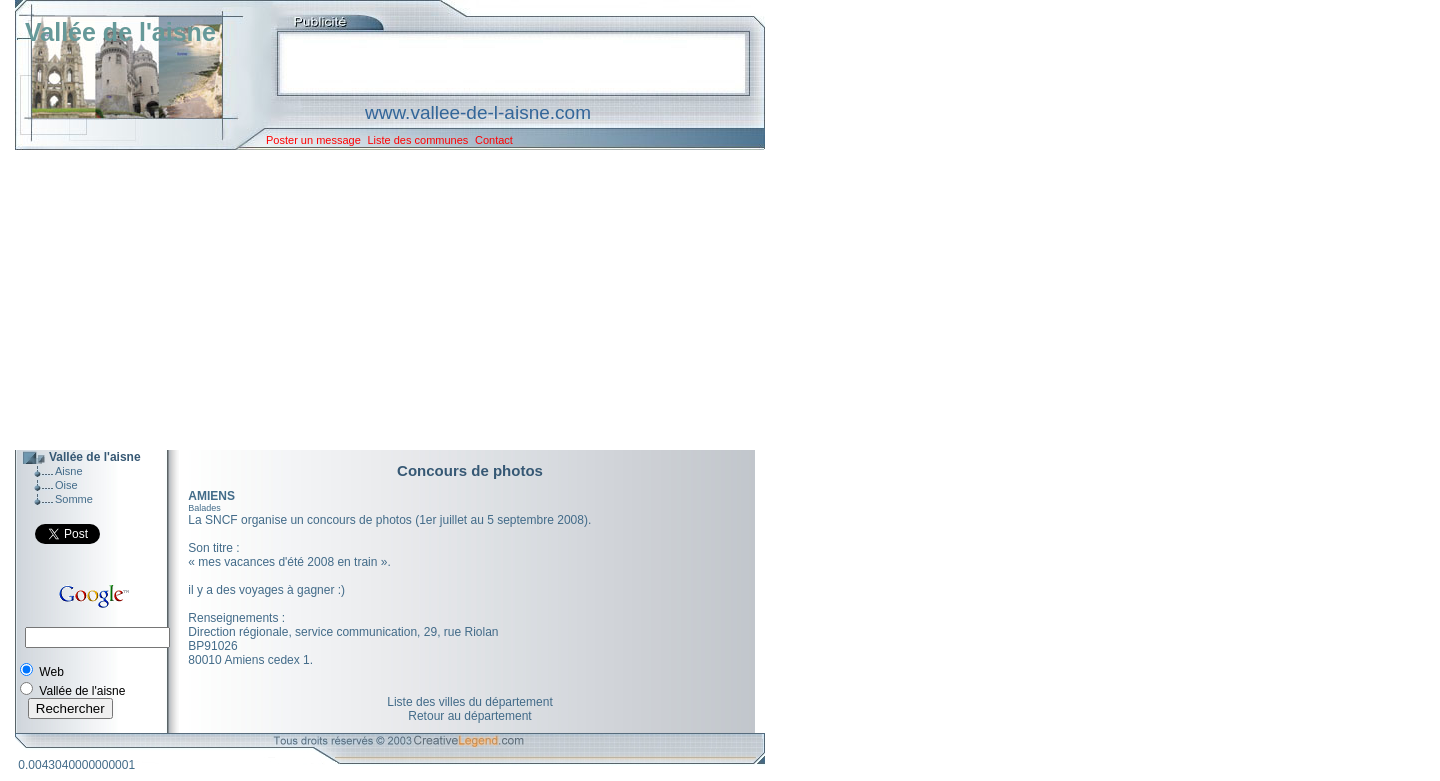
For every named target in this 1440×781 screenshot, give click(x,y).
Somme (74, 499)
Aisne (69, 471)
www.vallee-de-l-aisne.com (478, 112)
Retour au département (469, 716)
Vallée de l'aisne (120, 32)
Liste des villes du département (469, 702)
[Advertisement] (375, 300)
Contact (494, 140)
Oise (66, 485)
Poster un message (313, 140)
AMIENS (211, 496)
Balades (204, 508)
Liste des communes (417, 140)
